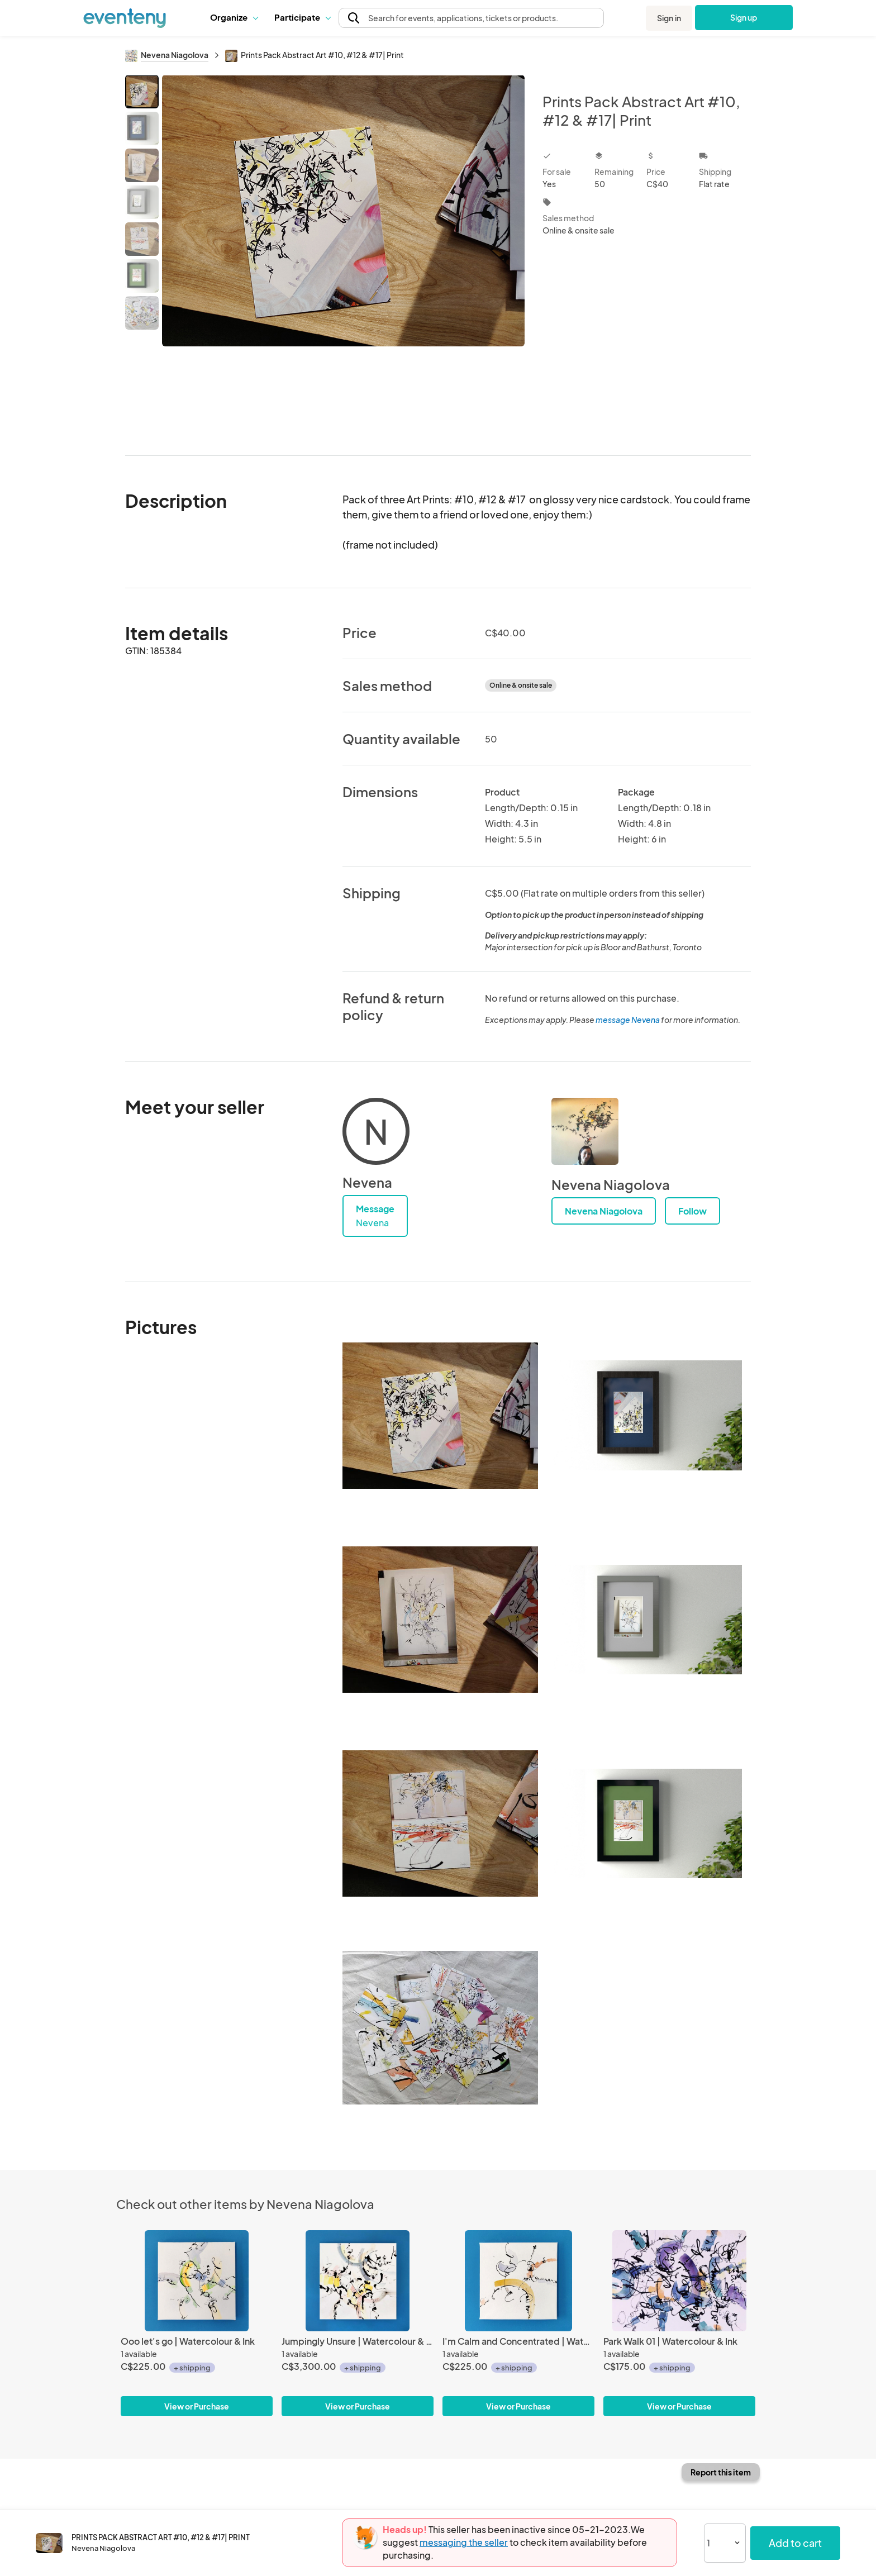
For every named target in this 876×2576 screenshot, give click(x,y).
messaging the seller (464, 2542)
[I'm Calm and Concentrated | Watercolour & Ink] (518, 2280)
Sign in (669, 18)
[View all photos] (343, 256)
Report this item (721, 2472)
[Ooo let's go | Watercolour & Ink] (197, 2280)
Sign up (744, 17)
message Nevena (628, 1020)
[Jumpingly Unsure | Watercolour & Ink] (358, 2280)
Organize (234, 17)
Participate (302, 17)
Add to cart (795, 2542)
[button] (234, 17)
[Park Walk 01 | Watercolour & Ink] (679, 2280)
